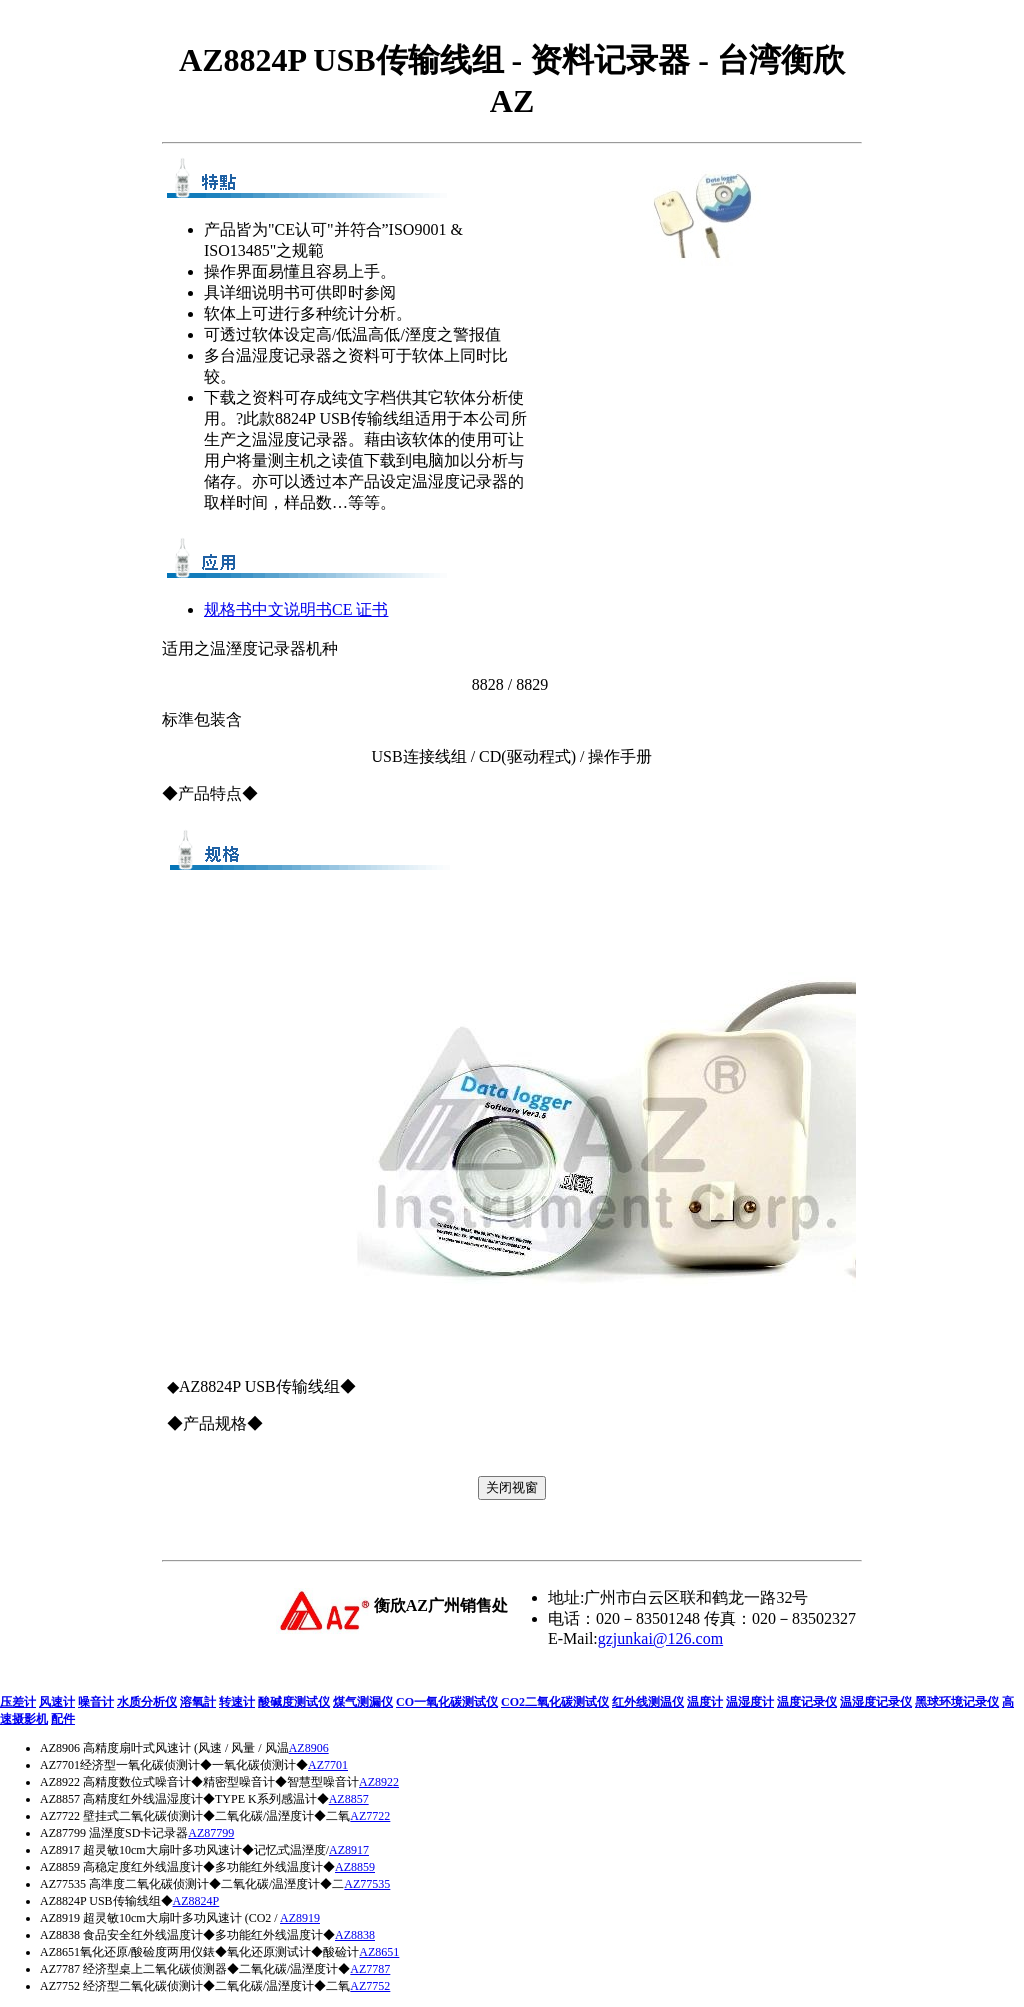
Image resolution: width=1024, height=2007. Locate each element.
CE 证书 (360, 609)
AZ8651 (379, 1952)
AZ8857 (349, 1799)
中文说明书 (292, 609)
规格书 (228, 609)
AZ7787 (370, 1969)
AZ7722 (370, 1816)
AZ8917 (349, 1850)
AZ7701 (328, 1765)
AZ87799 (211, 1833)
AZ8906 (309, 1748)
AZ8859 (355, 1867)
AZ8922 (379, 1782)
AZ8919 (300, 1918)
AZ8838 (355, 1935)
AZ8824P (196, 1901)
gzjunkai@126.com (660, 1638)
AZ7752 (370, 1986)
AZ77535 (367, 1884)
